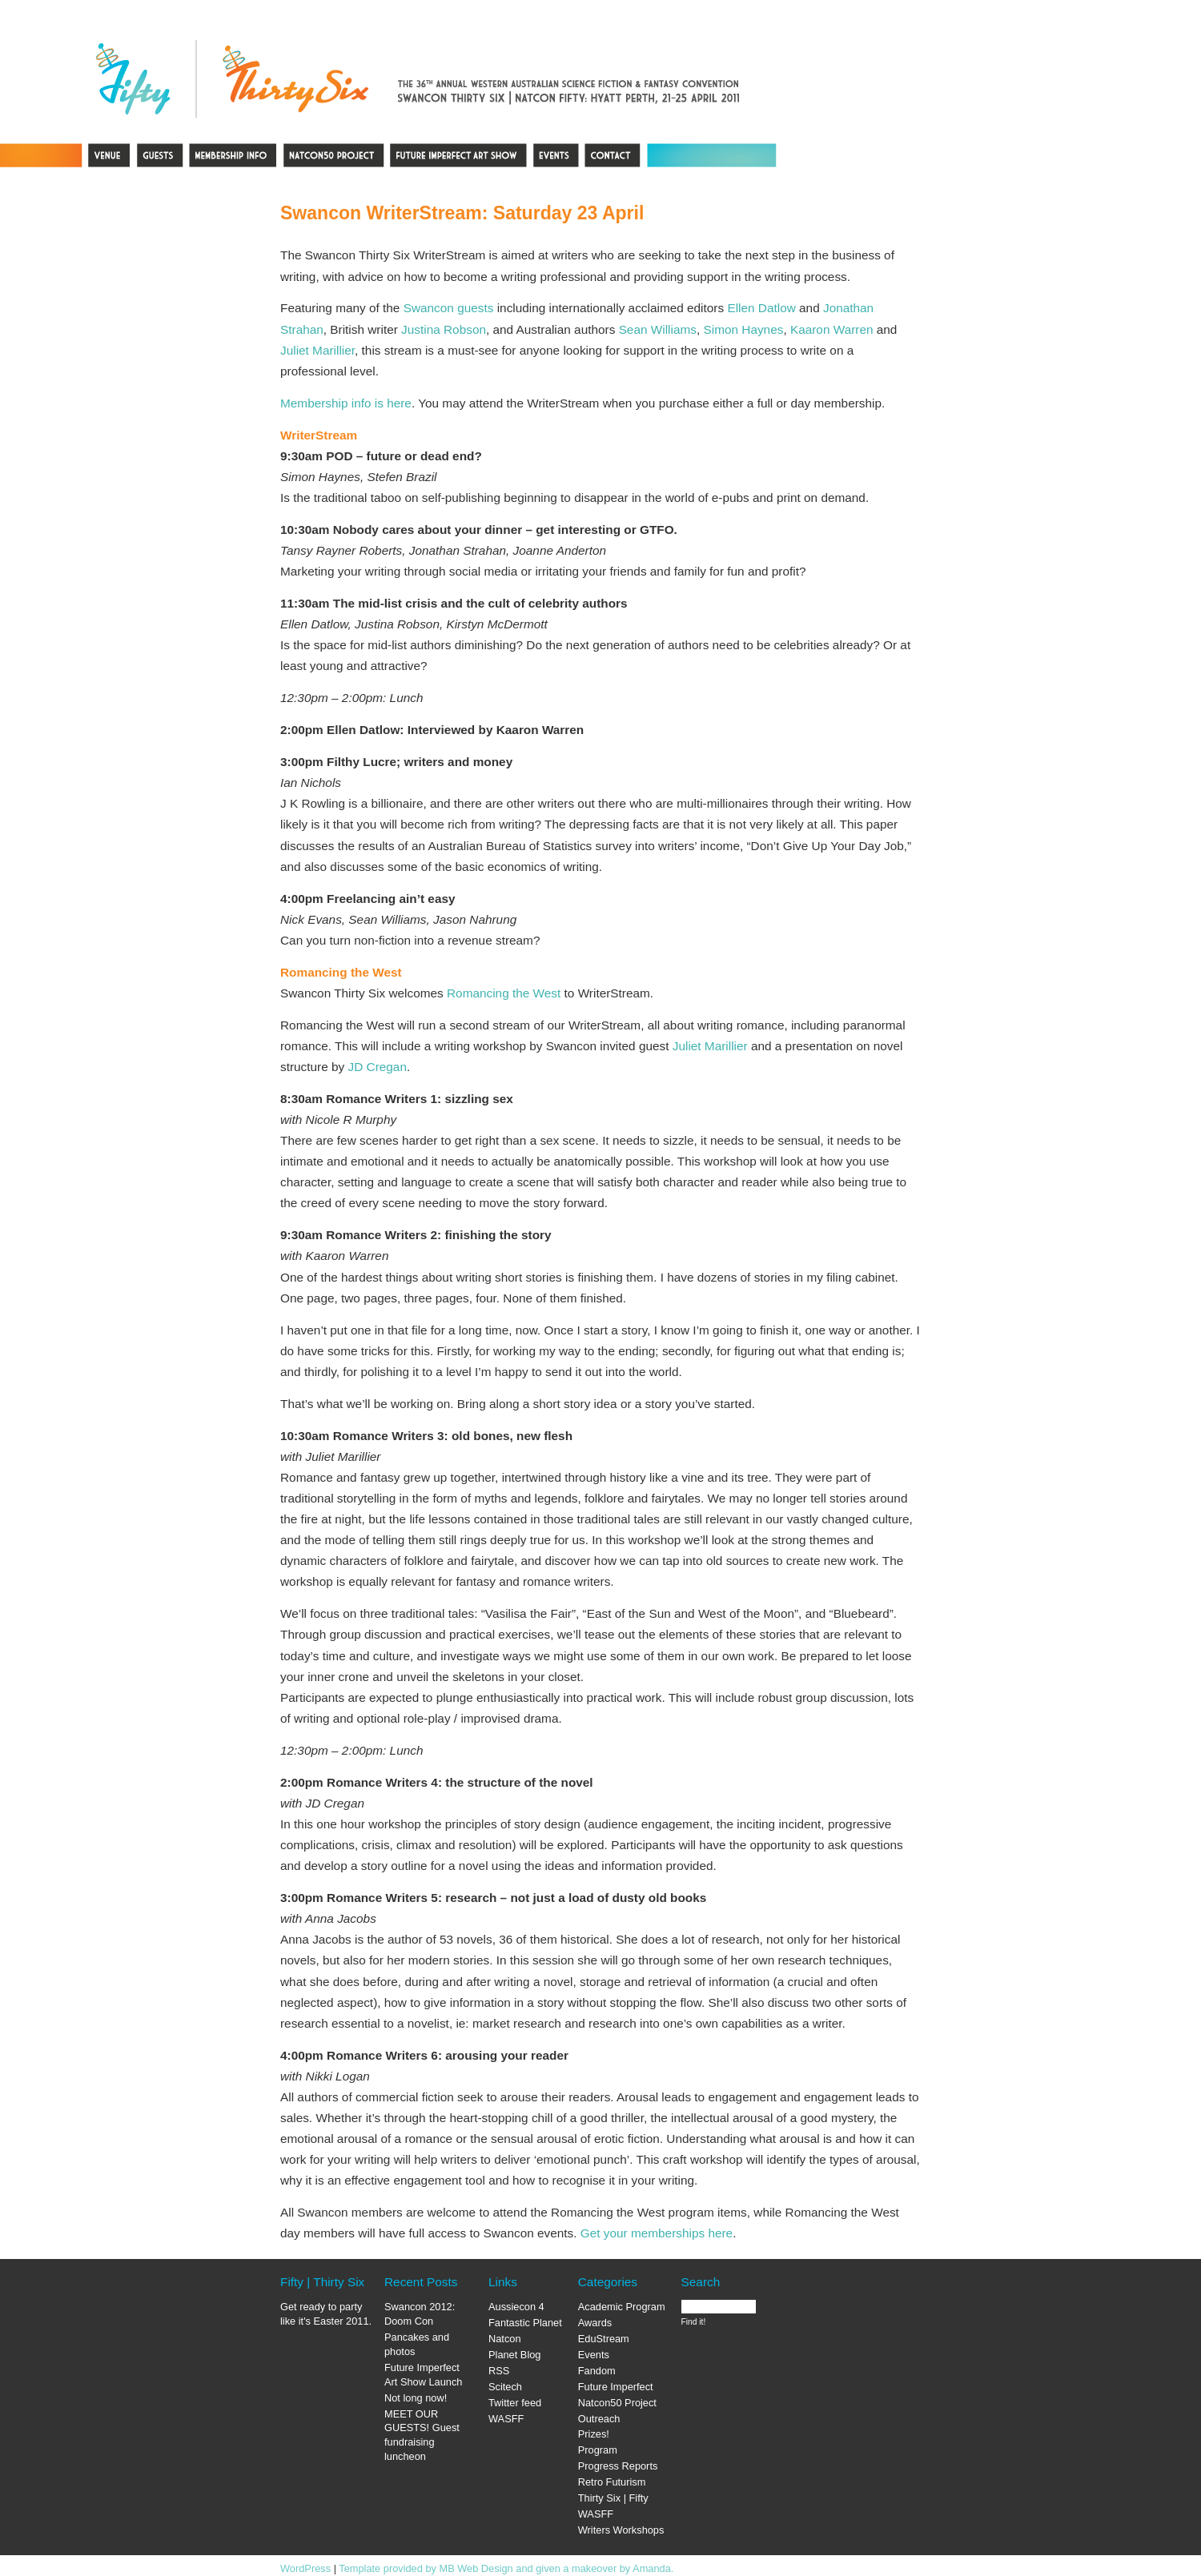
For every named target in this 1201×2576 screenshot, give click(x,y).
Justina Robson (443, 329)
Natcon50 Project (617, 2403)
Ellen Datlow (761, 308)
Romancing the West (503, 993)
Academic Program (621, 2307)
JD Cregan (377, 1066)
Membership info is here (346, 403)
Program (597, 2450)
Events (593, 2355)
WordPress (305, 2568)
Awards (595, 2323)
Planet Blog (514, 2355)
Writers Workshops (621, 2530)
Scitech (505, 2387)
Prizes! (593, 2434)
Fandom (597, 2371)
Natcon (504, 2339)
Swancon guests (449, 308)
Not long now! (415, 2398)
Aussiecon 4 (516, 2307)
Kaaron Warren (832, 329)
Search (701, 2282)
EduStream (603, 2339)
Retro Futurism (612, 2482)
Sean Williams (658, 329)
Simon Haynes (743, 329)
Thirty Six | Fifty (613, 2498)
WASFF (506, 2419)
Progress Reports (618, 2466)
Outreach (599, 2419)
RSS (498, 2371)
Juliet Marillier (317, 350)
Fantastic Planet (525, 2323)
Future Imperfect (615, 2387)
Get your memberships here (656, 2233)
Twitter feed (514, 2403)
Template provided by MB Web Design (425, 2568)
